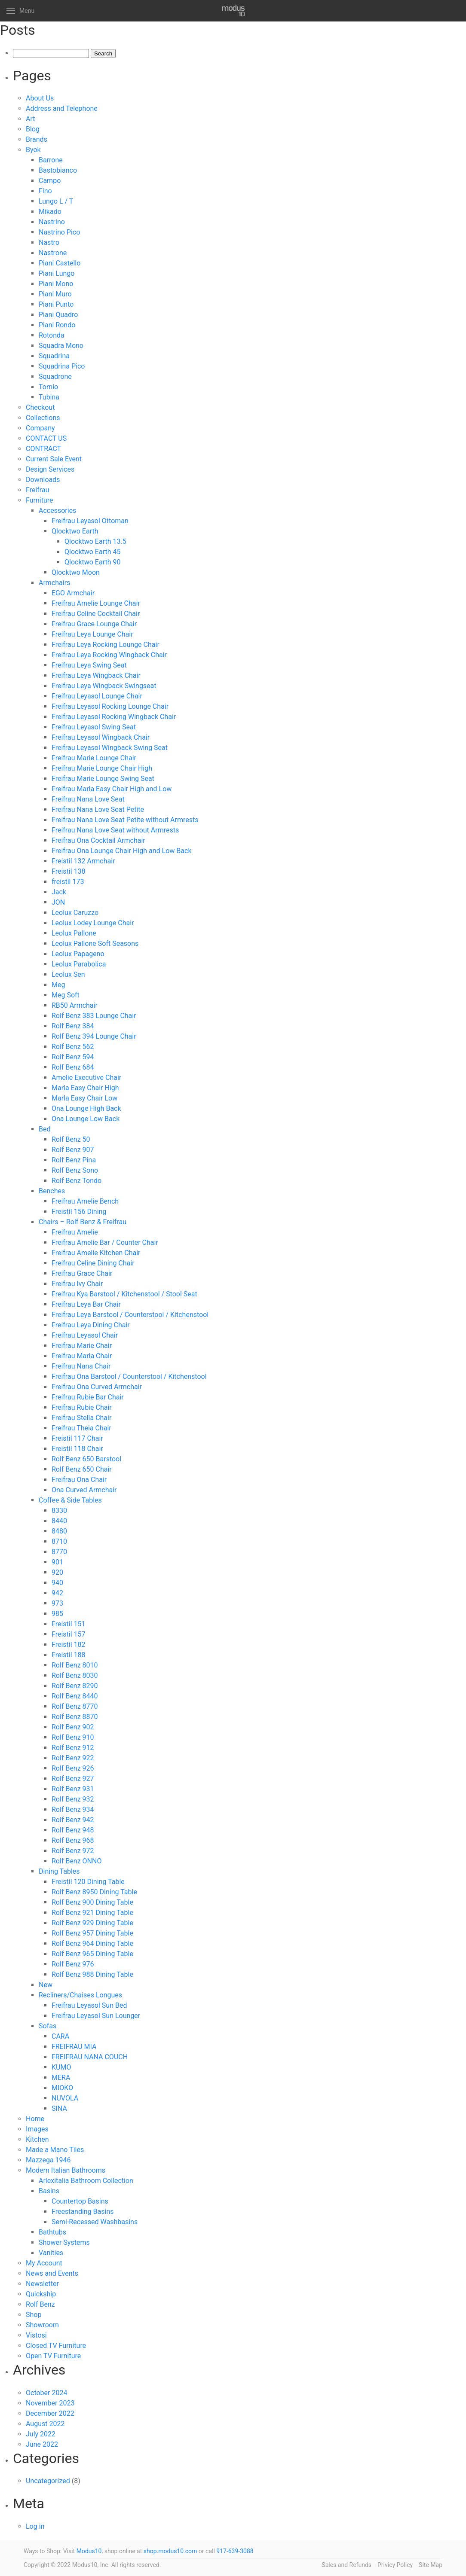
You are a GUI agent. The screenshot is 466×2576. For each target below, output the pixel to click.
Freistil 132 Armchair (83, 861)
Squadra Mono (61, 345)
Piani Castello (59, 263)
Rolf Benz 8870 (75, 1717)
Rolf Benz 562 (73, 1047)
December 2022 (50, 2413)
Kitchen (37, 2139)
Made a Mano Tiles (55, 2150)
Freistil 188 (69, 1655)
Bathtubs (52, 2232)
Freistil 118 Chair (77, 1449)
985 (57, 1614)
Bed (44, 1129)
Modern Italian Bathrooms (65, 2170)
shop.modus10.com (170, 2551)
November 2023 (50, 2403)
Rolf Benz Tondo (76, 1181)
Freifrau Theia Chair (81, 1428)
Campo (50, 181)
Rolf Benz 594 (73, 1057)
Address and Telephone (62, 108)
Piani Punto (56, 304)
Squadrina (54, 356)
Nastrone (53, 253)
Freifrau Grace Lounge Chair (94, 624)
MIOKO (62, 2088)
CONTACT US (46, 438)
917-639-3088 (234, 2551)
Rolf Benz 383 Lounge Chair (94, 1016)
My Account (44, 2263)
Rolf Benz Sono (75, 1170)
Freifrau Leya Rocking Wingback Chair (109, 655)
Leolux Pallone (74, 933)
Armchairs (54, 583)
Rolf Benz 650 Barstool (86, 1459)
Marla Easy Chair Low (84, 1098)
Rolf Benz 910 (73, 1737)
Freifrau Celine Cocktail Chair (96, 614)
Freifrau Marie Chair (82, 1345)
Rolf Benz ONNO (76, 1861)
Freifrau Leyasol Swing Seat (94, 727)
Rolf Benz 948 (73, 1830)
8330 (59, 1510)
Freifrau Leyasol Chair (85, 1335)
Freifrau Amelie (75, 1232)
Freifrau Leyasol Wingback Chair (101, 737)
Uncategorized (48, 2481)
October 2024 (46, 2393)
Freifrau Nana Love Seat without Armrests (115, 830)
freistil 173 (68, 882)
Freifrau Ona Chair (79, 1479)
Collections (43, 418)
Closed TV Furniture (56, 2345)
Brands (36, 139)
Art (30, 119)
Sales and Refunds (346, 2564)
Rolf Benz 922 (73, 1758)
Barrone (51, 160)
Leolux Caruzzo (75, 912)
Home (35, 2119)
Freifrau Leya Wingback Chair (96, 675)
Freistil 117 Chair (77, 1438)
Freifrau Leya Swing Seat (89, 665)
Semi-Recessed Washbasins (95, 2222)
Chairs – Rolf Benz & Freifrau (82, 1222)
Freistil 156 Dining (79, 1211)
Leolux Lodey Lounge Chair (93, 923)
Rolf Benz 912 (73, 1748)
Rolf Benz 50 (71, 1139)
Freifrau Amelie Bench (85, 1201)
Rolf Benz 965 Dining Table (92, 1954)
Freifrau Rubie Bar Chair (88, 1397)
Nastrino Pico (59, 232)
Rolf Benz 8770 (75, 1706)
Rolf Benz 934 (73, 1809)
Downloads (43, 480)
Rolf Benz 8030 (75, 1675)
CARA (60, 2036)
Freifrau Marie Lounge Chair (94, 758)
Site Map (430, 2564)
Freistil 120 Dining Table (88, 1882)
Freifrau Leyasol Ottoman (90, 521)
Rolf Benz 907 (73, 1150)
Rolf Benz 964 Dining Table (92, 1943)
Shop (33, 2315)
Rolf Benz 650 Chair (82, 1469)
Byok (33, 150)
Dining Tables (59, 1871)
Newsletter (42, 2284)
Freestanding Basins (83, 2211)
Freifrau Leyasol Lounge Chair (97, 696)
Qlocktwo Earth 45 (92, 552)
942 (57, 1593)
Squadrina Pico (62, 366)
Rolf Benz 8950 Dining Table (94, 1892)
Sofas (47, 2026)
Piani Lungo (56, 273)
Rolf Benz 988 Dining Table (92, 1974)
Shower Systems (64, 2242)
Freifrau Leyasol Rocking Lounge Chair (110, 706)
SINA (59, 2108)
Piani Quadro (58, 315)
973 (57, 1603)
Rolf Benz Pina (74, 1160)
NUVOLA (65, 2098)
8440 (59, 1521)
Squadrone (55, 376)
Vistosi (36, 2335)
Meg (58, 985)
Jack (59, 892)
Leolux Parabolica (79, 964)
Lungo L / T (56, 201)
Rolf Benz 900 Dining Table (92, 1902)
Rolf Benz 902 (73, 1727)
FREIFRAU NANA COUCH (90, 2057)
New (45, 1985)
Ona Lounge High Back (86, 1108)
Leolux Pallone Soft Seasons (95, 943)
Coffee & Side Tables (70, 1500)
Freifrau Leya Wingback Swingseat (104, 686)
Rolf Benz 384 (73, 1026)
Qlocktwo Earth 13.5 (95, 541)
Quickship (41, 2294)
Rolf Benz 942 (73, 1820)
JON (58, 902)
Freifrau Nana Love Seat (88, 799)
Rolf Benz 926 (73, 1768)
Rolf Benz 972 (73, 1851)
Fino (45, 191)
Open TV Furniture (53, 2356)
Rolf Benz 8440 (75, 1696)
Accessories (57, 510)
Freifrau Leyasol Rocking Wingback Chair (114, 717)
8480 (59, 1531)
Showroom (42, 2325)
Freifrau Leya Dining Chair (91, 1325)
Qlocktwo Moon (76, 572)
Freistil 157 (69, 1634)
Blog (33, 129)
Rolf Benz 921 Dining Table (92, 1912)
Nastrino (52, 222)
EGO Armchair (73, 593)
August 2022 (45, 2424)
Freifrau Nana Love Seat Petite (98, 809)
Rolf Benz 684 (73, 1067)
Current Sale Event (54, 459)
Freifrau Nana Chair (81, 1366)
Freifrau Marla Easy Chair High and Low (112, 789)
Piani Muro (55, 294)
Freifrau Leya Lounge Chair (92, 634)
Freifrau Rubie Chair (82, 1407)
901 (57, 1562)
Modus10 (89, 2551)
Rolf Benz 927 (73, 1778)
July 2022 (40, 2434)
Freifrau (37, 490)
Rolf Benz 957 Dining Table (92, 1933)
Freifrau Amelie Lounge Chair (96, 603)
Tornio (48, 387)
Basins (49, 2191)
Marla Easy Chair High (85, 1088)
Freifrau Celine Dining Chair (93, 1263)
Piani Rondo (57, 325)
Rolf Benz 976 (73, 1964)
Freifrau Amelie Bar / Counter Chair (105, 1242)
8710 (59, 1541)
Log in (35, 2526)
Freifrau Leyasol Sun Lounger (96, 2016)
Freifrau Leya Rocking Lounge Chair (105, 644)
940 (57, 1583)
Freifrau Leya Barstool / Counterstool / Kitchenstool (130, 1315)
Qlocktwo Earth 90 (92, 562)
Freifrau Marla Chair (82, 1356)
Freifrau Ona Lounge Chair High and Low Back (122, 851)
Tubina (49, 397)
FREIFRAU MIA (74, 2047)
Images (37, 2129)
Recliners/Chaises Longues (80, 1995)
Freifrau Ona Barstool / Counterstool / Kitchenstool (129, 1376)
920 (57, 1572)
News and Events (52, 2273)
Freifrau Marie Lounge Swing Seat (103, 778)
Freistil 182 (69, 1644)
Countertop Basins (80, 2201)
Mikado (50, 211)
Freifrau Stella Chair (81, 1418)
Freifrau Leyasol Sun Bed (89, 2005)
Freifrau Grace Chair (82, 1273)
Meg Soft (66, 995)
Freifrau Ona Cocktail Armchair (98, 840)
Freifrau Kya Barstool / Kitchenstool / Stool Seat (124, 1294)
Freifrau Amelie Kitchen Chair (96, 1253)
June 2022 (42, 2444)
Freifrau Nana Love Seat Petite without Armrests (125, 820)
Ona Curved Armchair (84, 1490)
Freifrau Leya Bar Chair (86, 1304)
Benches (52, 1191)
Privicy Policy (395, 2564)
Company (40, 428)
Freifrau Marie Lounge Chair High (102, 768)
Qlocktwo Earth (75, 531)
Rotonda (51, 335)
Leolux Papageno (78, 954)
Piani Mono (56, 284)
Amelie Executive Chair (86, 1077)
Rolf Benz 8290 (75, 1686)
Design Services (50, 469)
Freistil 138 (69, 871)
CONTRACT (43, 449)
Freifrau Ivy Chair (77, 1284)
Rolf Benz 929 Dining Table (92, 1923)
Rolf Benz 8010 (75, 1665)
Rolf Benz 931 (73, 1789)
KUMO (61, 2067)
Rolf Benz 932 (73, 1799)
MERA (61, 2077)
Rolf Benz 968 (73, 1840)
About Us (40, 98)
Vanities (51, 2253)
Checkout (40, 407)
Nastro (49, 242)
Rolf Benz (40, 2304)
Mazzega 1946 (48, 2160)
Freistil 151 (69, 1624)
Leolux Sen (68, 974)
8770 (59, 1552)
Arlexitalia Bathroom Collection (86, 2181)
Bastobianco (58, 170)
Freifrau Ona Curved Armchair (97, 1387)
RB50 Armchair (75, 1005)
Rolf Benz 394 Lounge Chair (94, 1036)
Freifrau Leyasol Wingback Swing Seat (110, 748)
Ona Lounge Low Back (86, 1119)
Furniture (39, 500)
